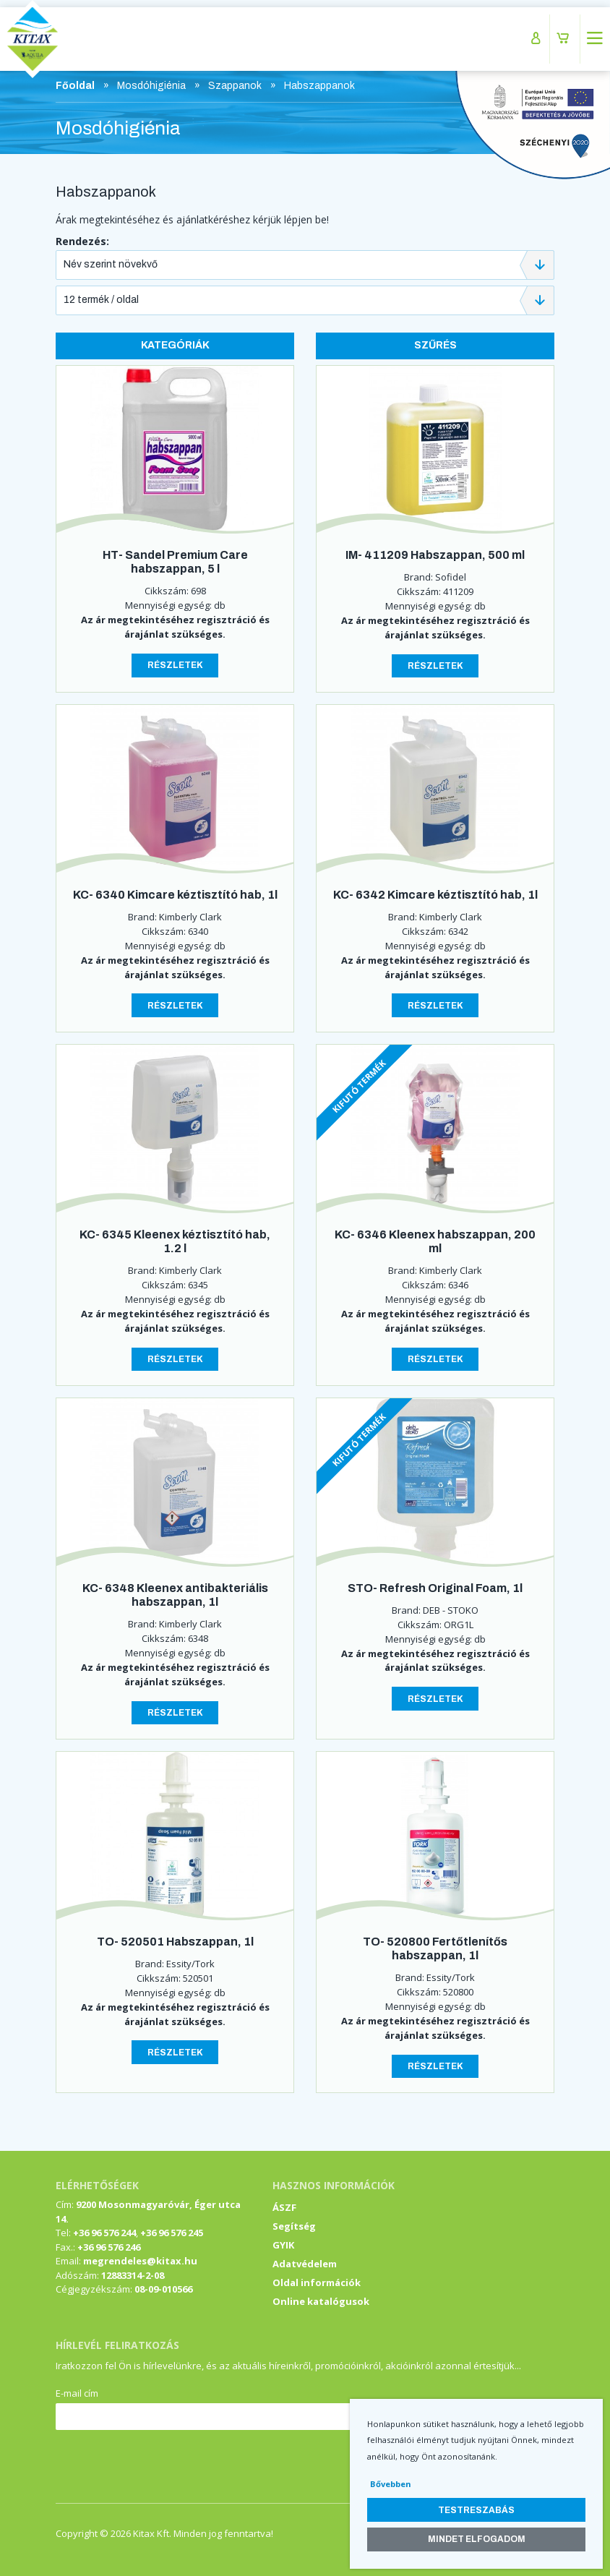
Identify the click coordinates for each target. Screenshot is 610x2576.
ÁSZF (284, 2207)
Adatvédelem (304, 2263)
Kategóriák (175, 345)
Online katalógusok (320, 2301)
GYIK (283, 2244)
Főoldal (75, 85)
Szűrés (435, 345)
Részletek (175, 665)
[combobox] (305, 265)
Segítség (294, 2226)
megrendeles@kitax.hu (140, 2260)
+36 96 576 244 (104, 2232)
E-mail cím (77, 2393)
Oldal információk (316, 2282)
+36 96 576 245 (171, 2232)
